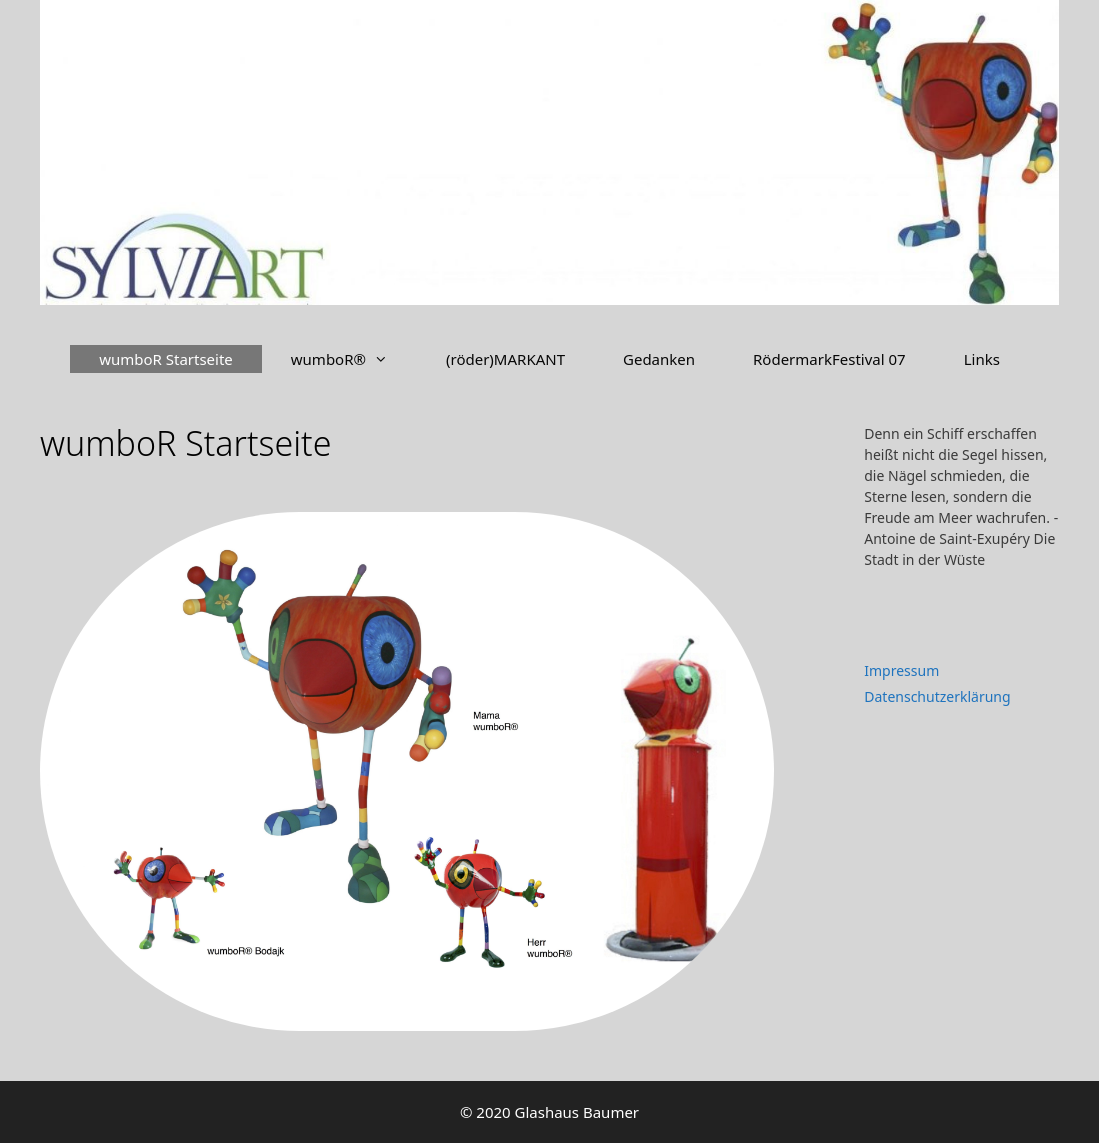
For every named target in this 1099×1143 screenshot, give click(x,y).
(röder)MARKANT (505, 359)
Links (982, 359)
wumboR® (354, 359)
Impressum (901, 670)
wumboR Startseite (166, 359)
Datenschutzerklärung (937, 696)
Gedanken (659, 359)
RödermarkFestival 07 (829, 359)
